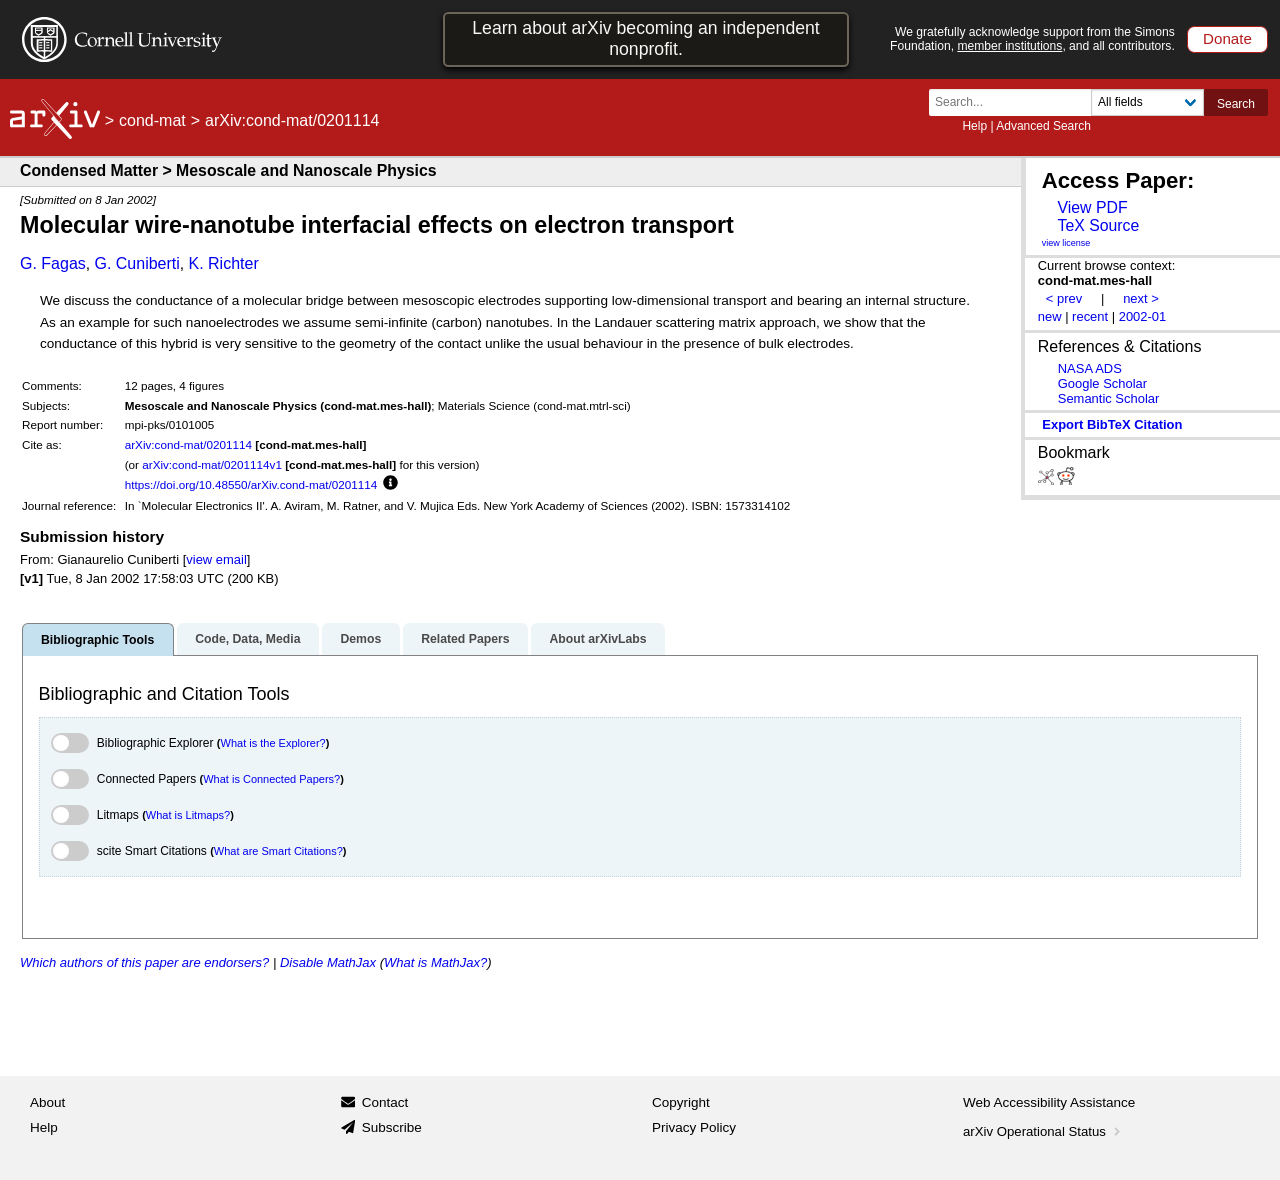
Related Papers (465, 639)
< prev (1064, 298)
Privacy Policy (694, 1127)
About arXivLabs (597, 639)
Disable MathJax (328, 962)
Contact (385, 1102)
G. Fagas (53, 263)
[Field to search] (1147, 102)
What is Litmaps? (188, 815)
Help (974, 126)
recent (1090, 316)
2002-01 (1143, 316)
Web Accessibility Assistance (1049, 1102)
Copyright (681, 1102)
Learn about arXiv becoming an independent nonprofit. (646, 38)
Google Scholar (1102, 383)
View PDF (1092, 207)
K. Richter (223, 263)
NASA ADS (1090, 368)
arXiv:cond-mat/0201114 (188, 444)
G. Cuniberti (136, 263)
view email (216, 559)
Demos (360, 639)
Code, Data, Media (247, 639)
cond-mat (152, 120)
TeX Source (1098, 225)
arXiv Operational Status (1043, 1131)
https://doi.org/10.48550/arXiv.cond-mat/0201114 (251, 484)
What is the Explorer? (273, 743)
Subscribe (392, 1127)
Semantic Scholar (1109, 398)
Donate (1227, 38)
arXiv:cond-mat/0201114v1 (212, 464)
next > (1141, 298)
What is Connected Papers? (271, 779)
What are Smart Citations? (278, 851)
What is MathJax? (435, 962)
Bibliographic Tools (97, 640)
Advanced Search (1043, 126)
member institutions (1009, 46)
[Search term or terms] (1016, 102)
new (1050, 316)
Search (1236, 104)
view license (1066, 243)
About (47, 1102)
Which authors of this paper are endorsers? (144, 962)
